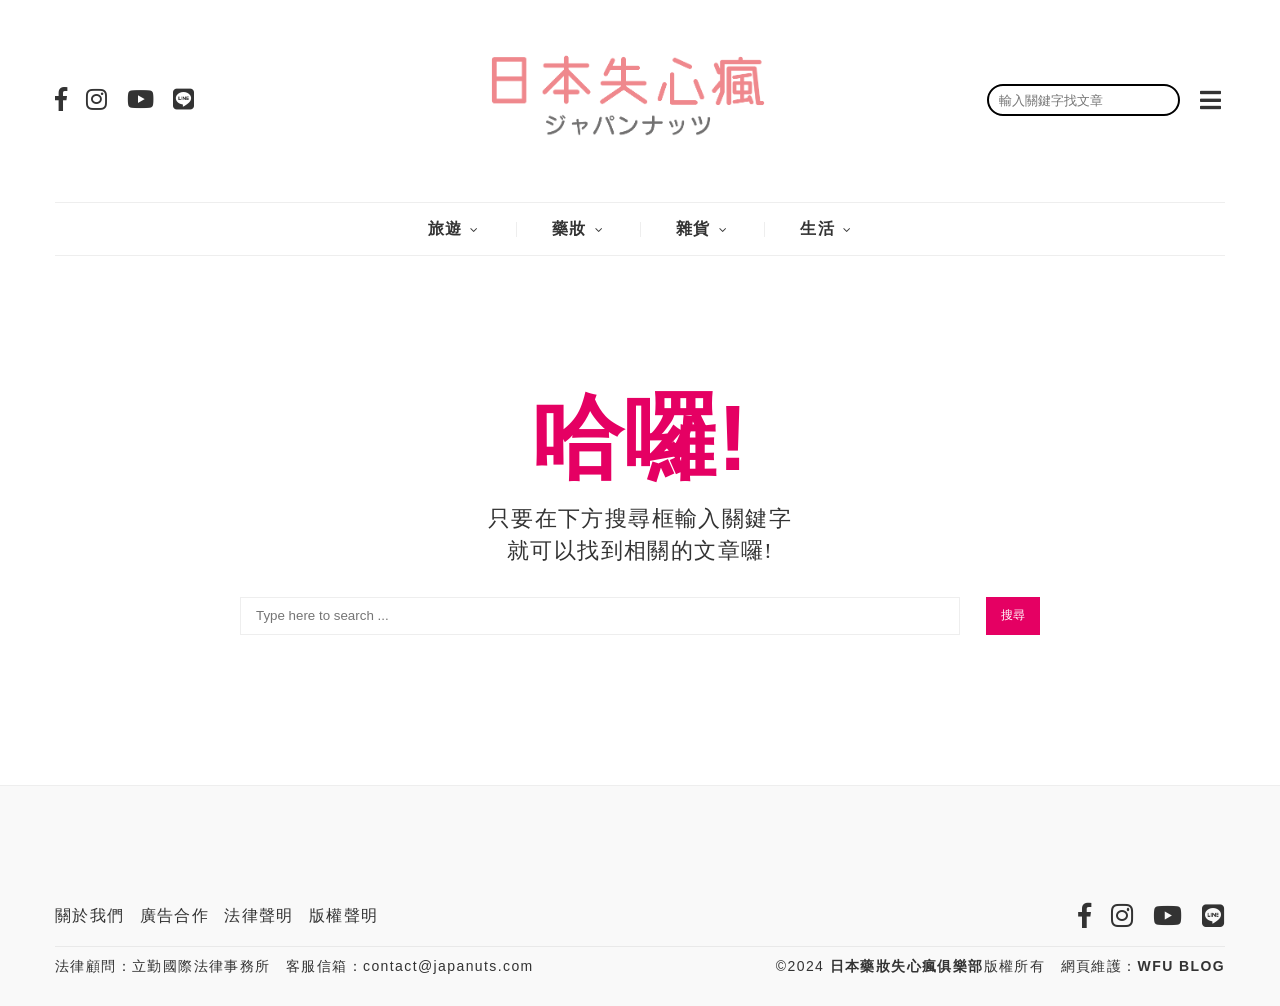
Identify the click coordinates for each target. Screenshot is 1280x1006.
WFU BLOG (1181, 966)
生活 (817, 228)
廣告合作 (175, 915)
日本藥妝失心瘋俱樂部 (907, 966)
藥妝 (569, 228)
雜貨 (693, 228)
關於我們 (90, 915)
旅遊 (445, 228)
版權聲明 (344, 915)
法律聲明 (259, 915)
